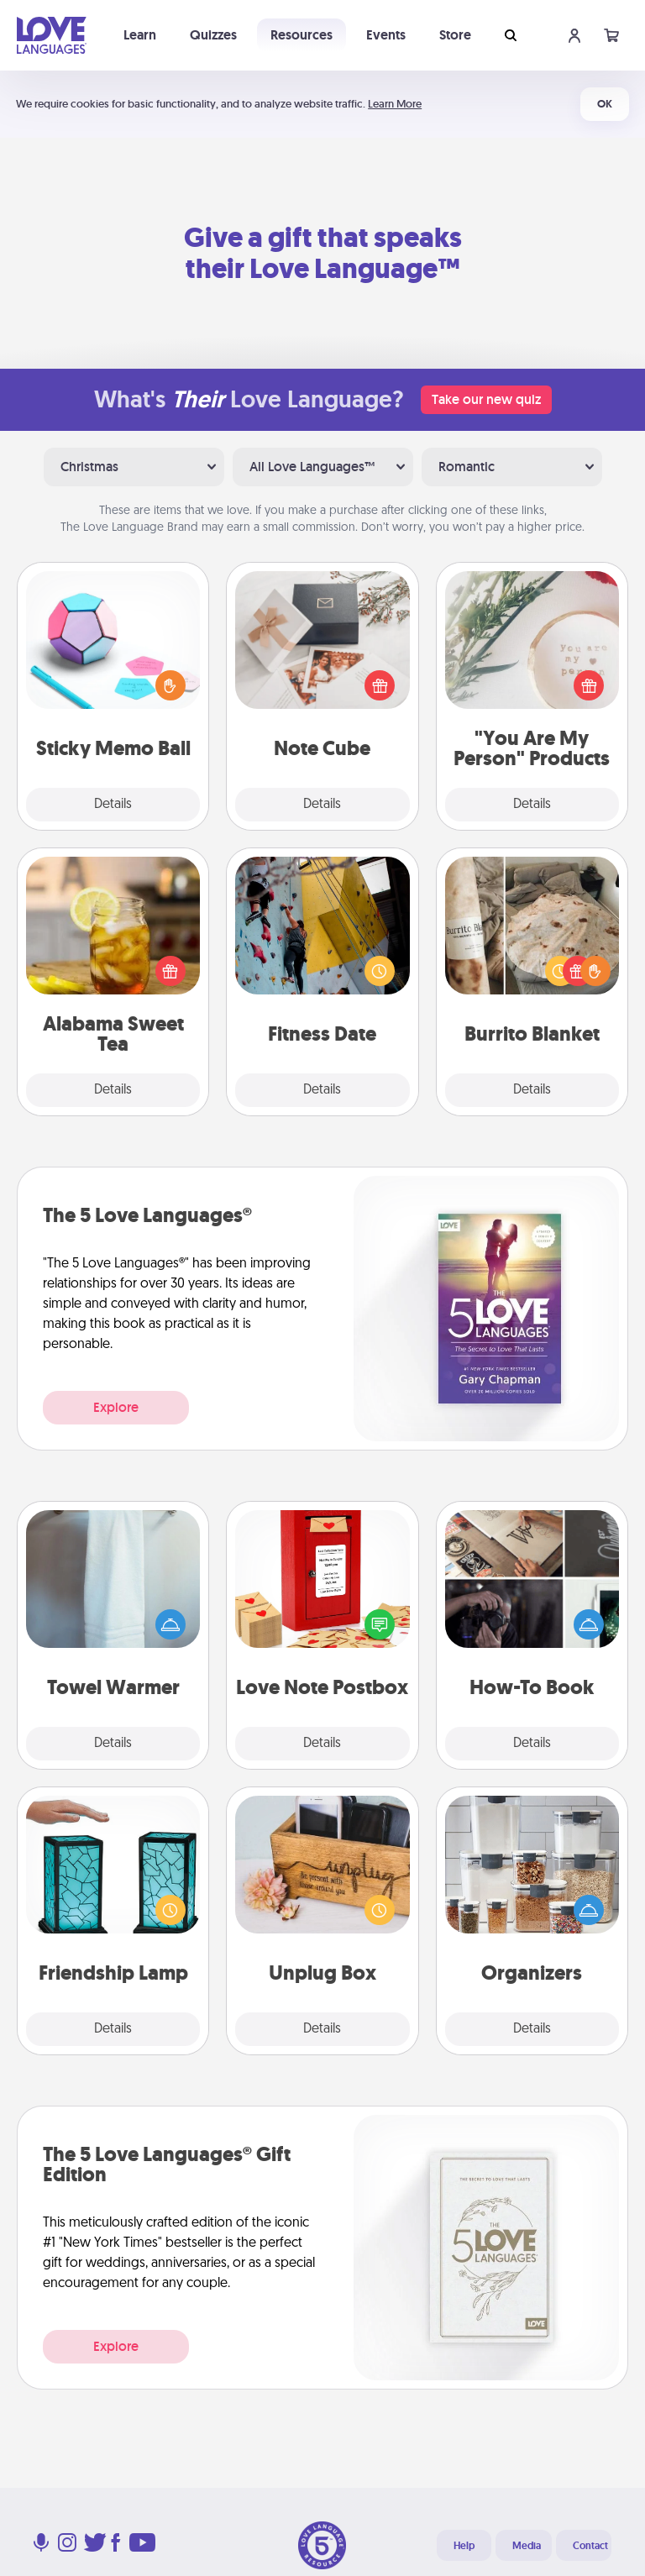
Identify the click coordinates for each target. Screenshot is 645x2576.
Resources (301, 35)
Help (464, 2545)
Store (455, 35)
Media (526, 2545)
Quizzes (213, 35)
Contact (590, 2545)
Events (386, 35)
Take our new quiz (486, 399)
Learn (139, 35)
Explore (116, 1407)
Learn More (395, 104)
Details (113, 804)
